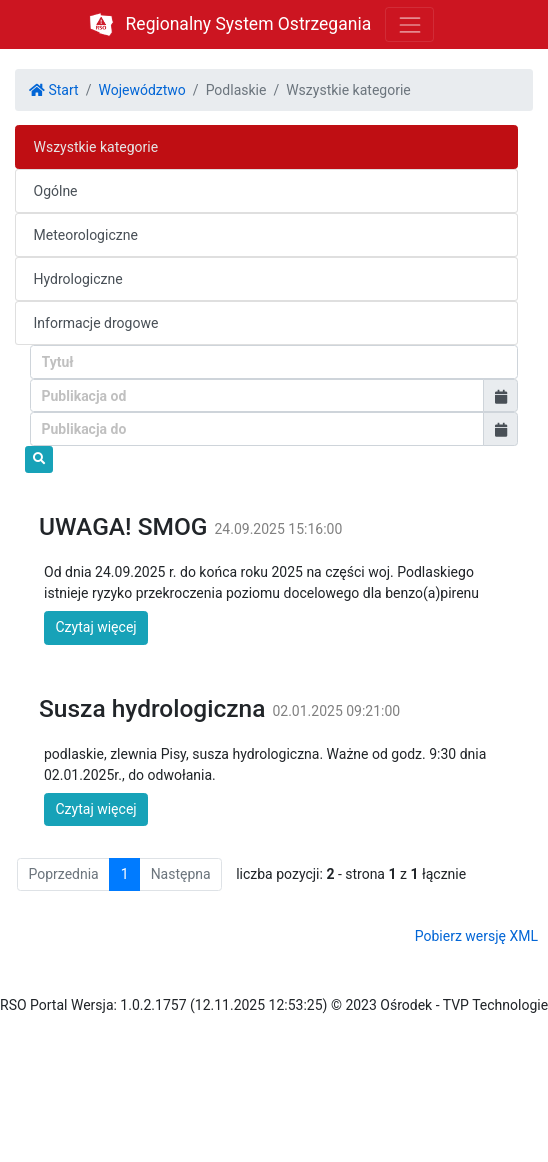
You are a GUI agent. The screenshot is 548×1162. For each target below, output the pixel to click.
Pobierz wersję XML (476, 936)
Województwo (141, 90)
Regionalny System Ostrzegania (249, 24)
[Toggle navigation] (409, 24)
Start (54, 90)
